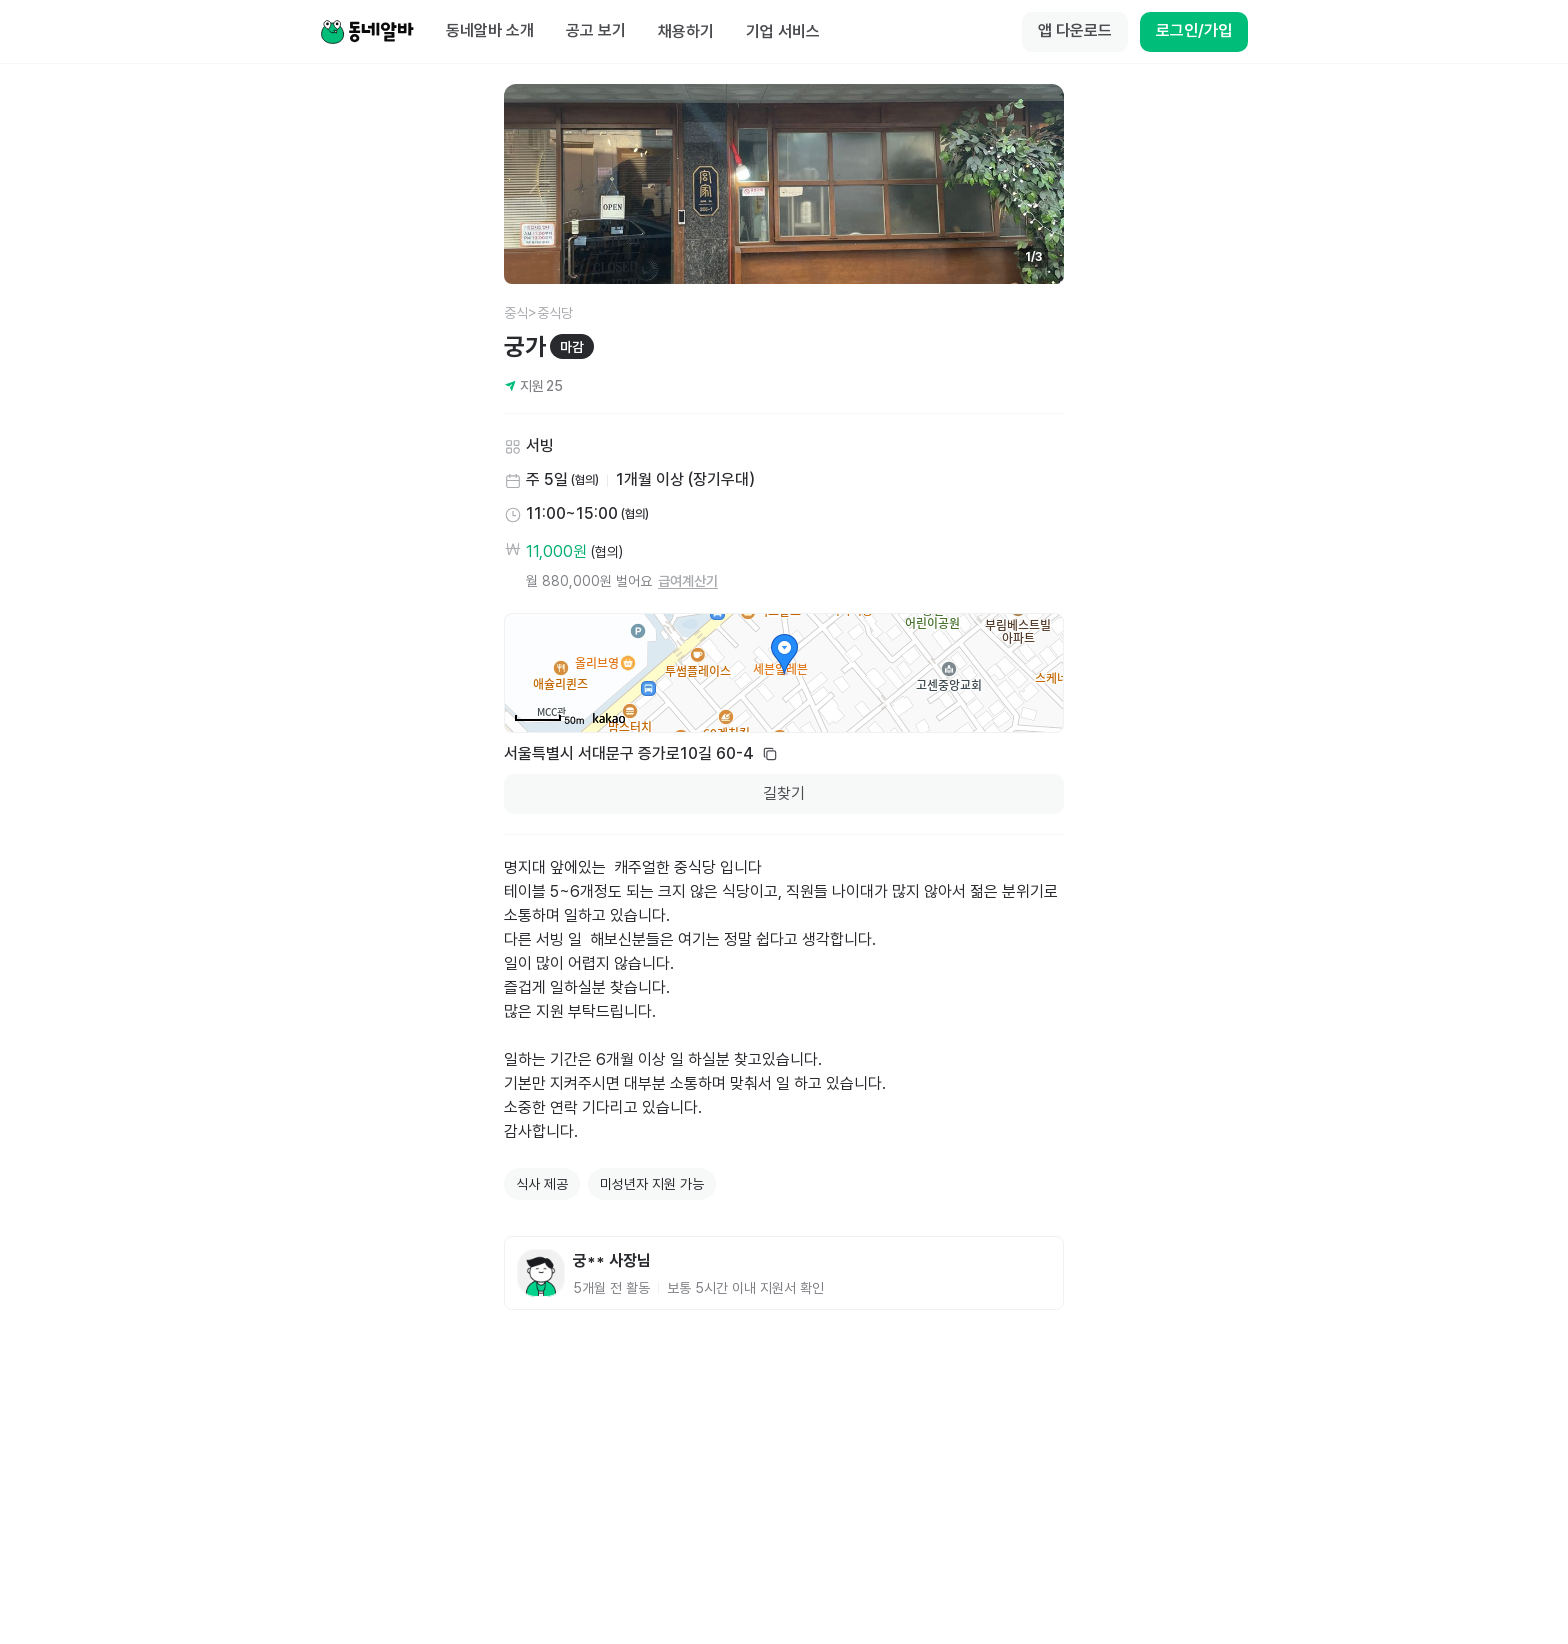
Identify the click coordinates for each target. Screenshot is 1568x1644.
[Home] (367, 32)
